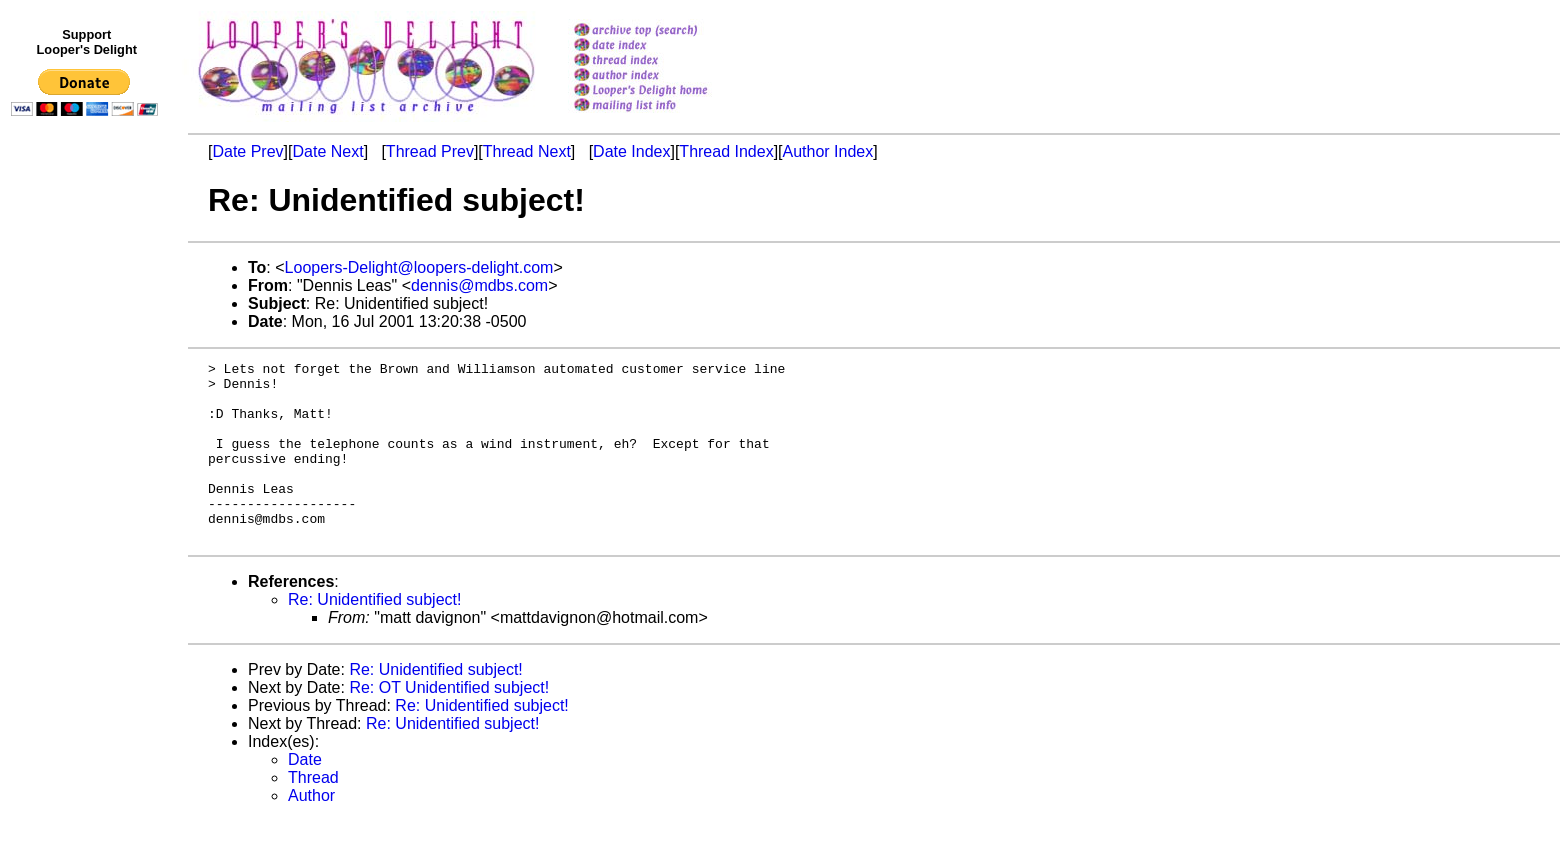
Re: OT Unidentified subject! (449, 723)
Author (311, 831)
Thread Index (726, 151)
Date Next (327, 151)
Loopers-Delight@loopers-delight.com (419, 267)
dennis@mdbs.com (479, 285)
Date (305, 795)
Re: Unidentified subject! (374, 635)
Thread (313, 813)
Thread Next (527, 151)
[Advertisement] (88, 537)
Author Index (828, 151)
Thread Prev (430, 151)
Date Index (631, 151)
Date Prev (247, 151)
